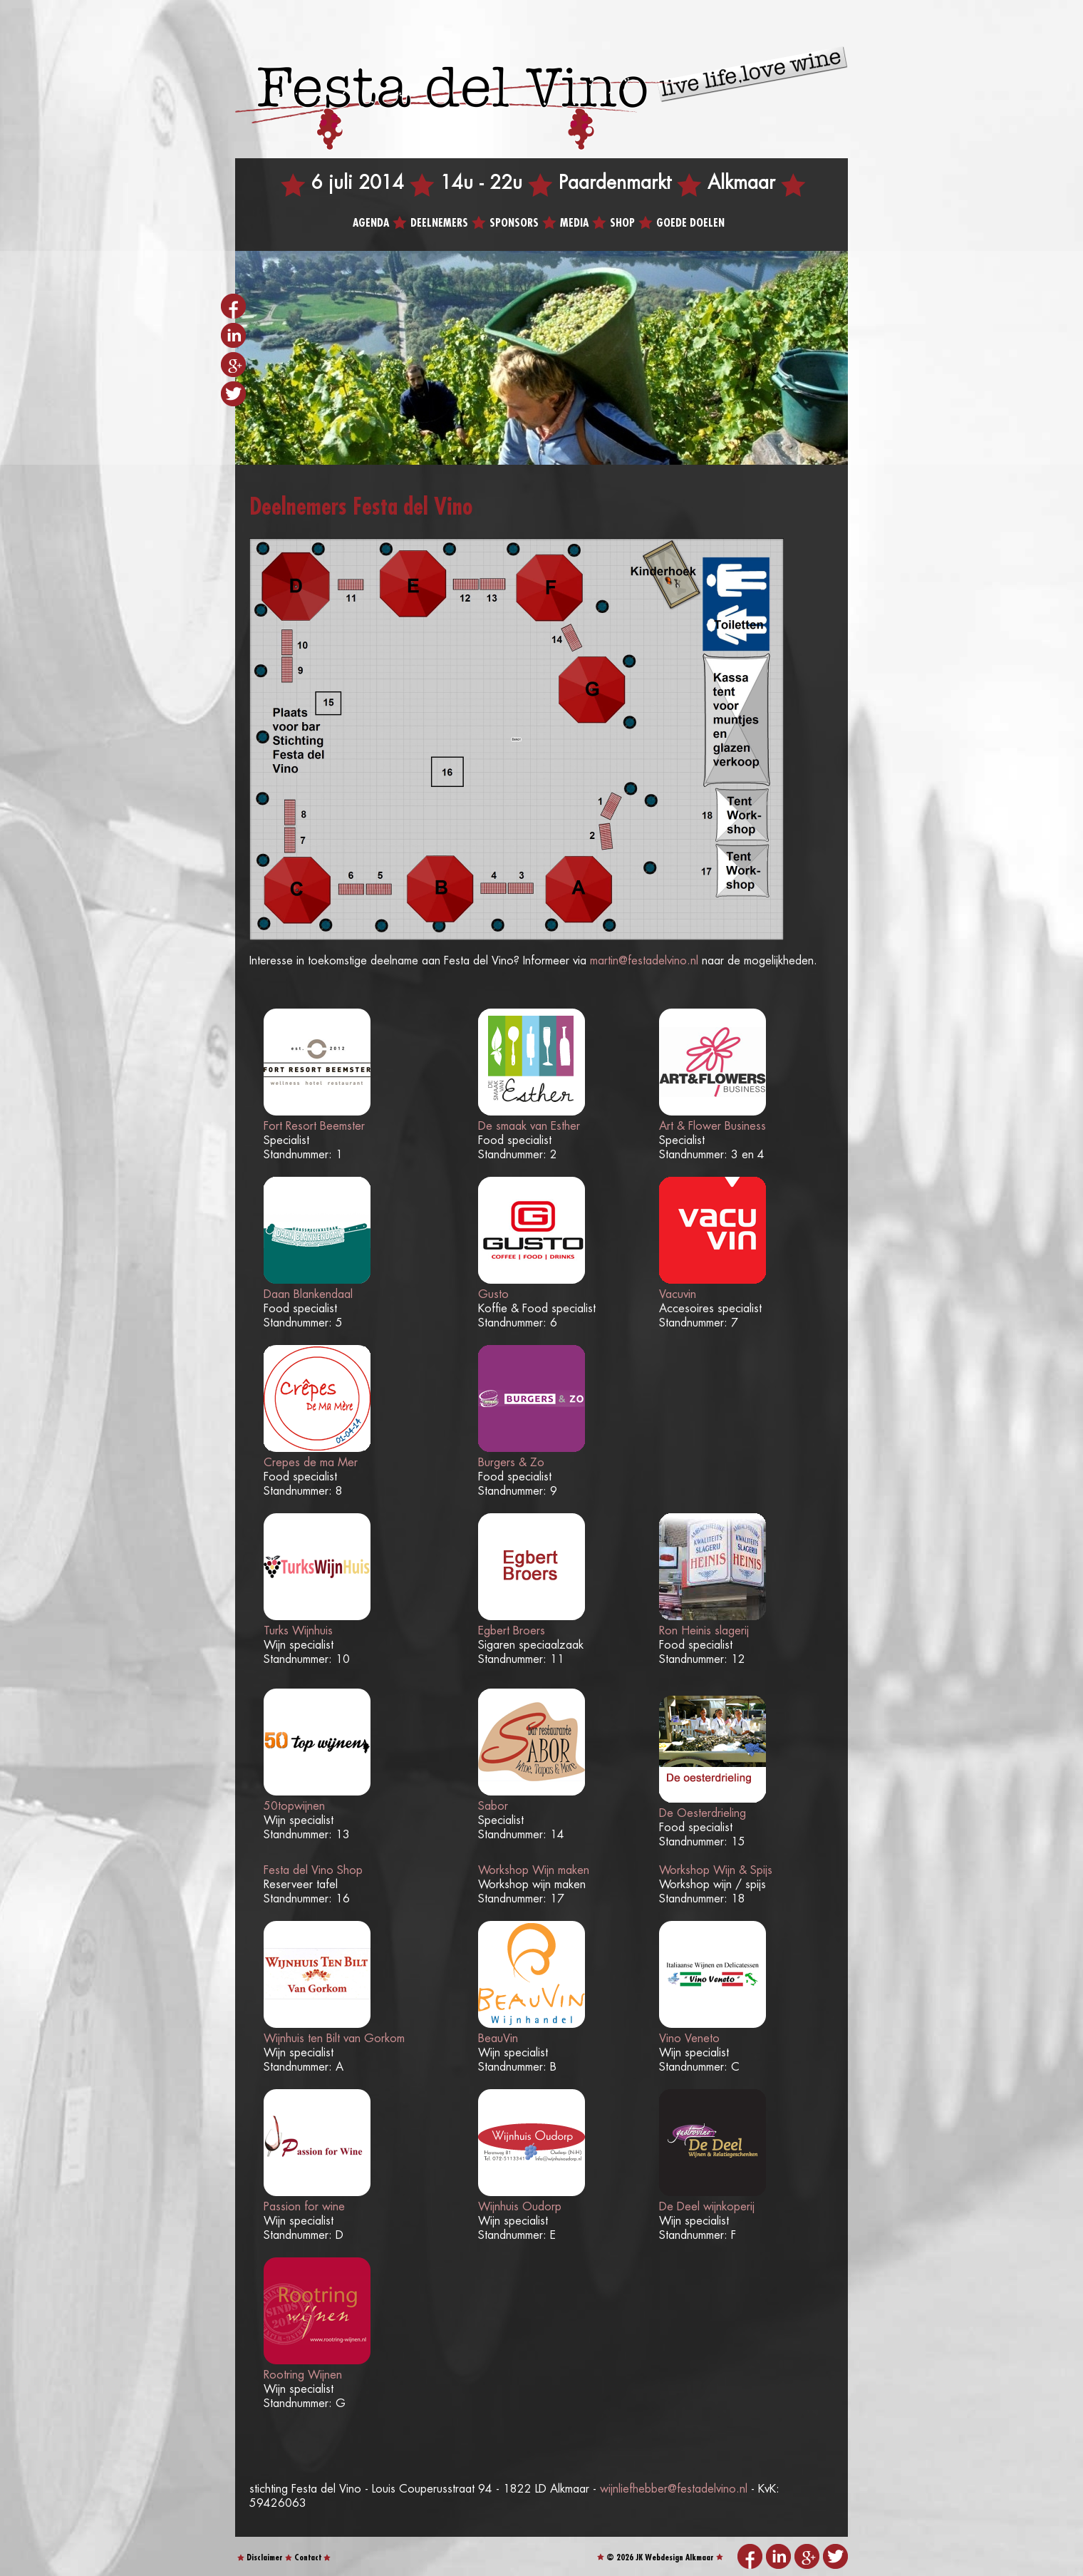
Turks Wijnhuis (298, 1631)
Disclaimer (265, 2557)
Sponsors (514, 223)
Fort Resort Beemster (314, 1126)
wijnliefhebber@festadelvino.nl (673, 2489)
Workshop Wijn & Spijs (715, 1871)
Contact (307, 2557)
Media (574, 223)
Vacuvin (677, 1295)
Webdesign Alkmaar (679, 2557)
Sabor (493, 1806)
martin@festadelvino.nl (644, 961)
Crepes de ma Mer (311, 1463)
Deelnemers (439, 223)
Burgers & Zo (511, 1463)
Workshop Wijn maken (533, 1871)
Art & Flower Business (712, 1126)
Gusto (493, 1295)
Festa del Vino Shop (313, 1871)
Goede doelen (690, 223)
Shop (622, 223)
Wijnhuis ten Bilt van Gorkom (334, 2039)
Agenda (371, 223)
